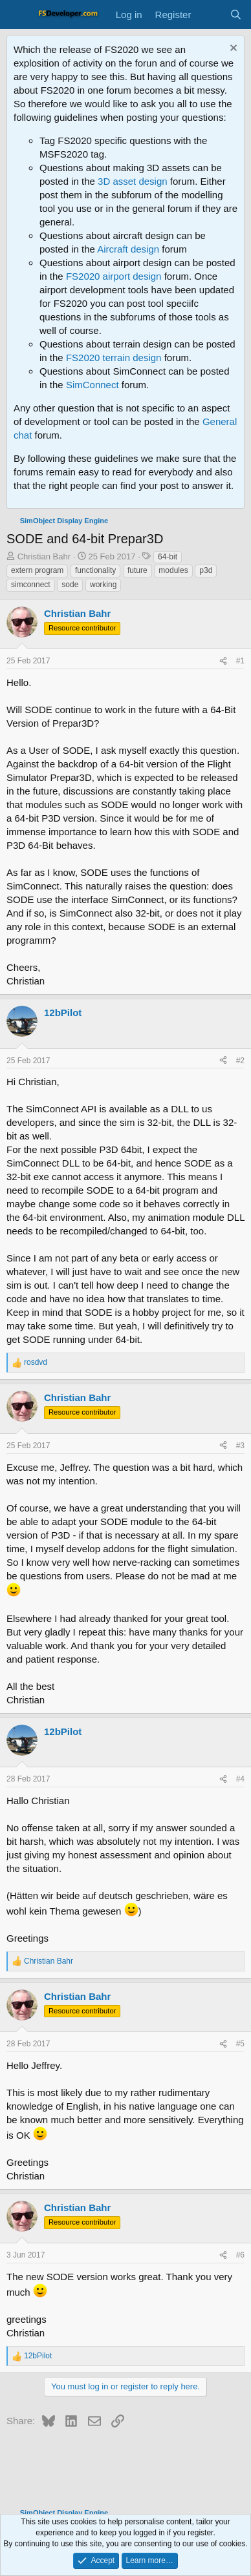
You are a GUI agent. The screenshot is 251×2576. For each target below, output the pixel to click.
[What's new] (210, 14)
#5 (240, 2043)
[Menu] (18, 15)
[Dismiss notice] (231, 49)
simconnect (30, 584)
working (103, 584)
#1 (240, 660)
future (137, 570)
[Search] (235, 14)
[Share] (223, 661)
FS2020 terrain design (114, 357)
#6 (240, 2254)
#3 (240, 1445)
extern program (37, 570)
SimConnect (92, 384)
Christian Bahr (44, 556)
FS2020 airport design (114, 276)
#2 (240, 1060)
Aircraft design (128, 249)
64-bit (167, 556)
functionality (95, 570)
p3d (205, 570)
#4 (240, 1778)
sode (69, 584)
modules (173, 570)
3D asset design (133, 181)
